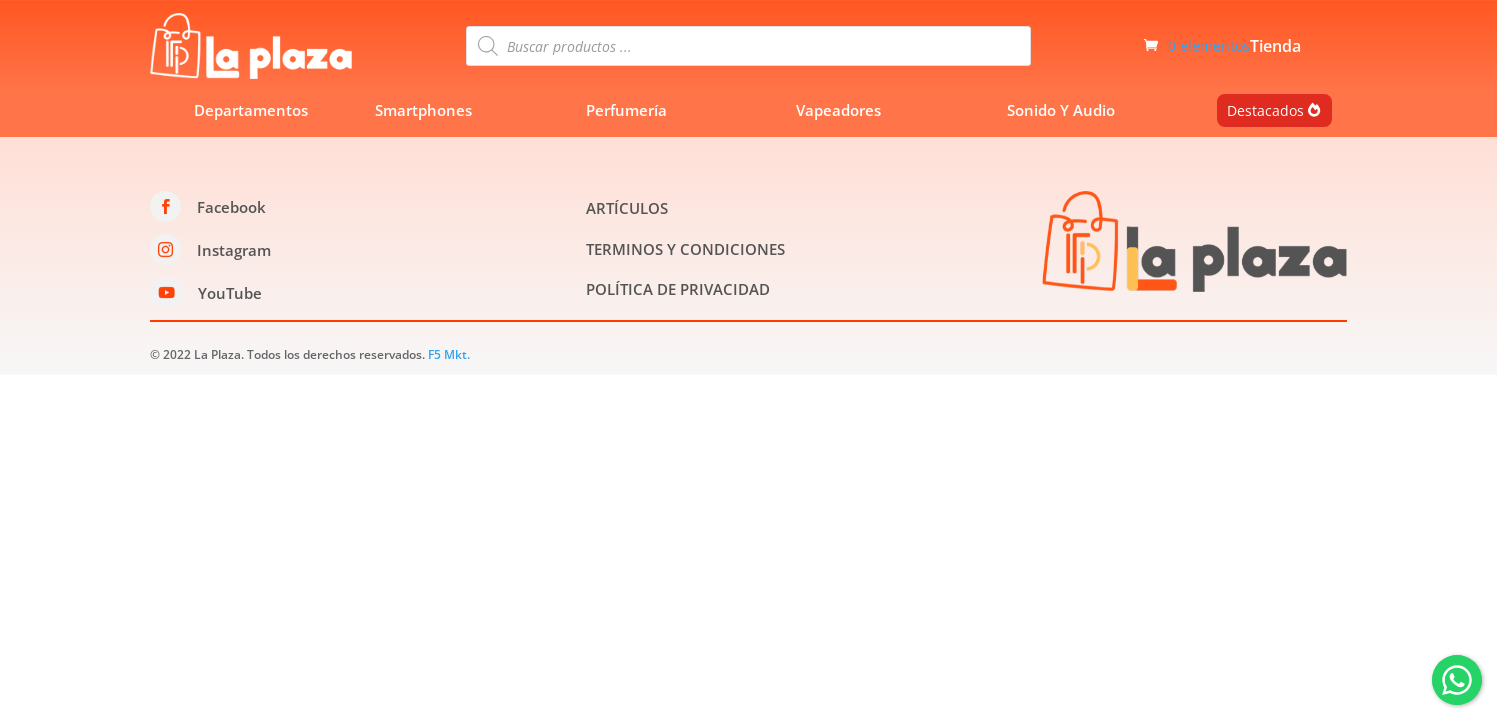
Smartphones (423, 110)
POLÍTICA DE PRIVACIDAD (678, 289)
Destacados (1265, 110)
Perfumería (626, 110)
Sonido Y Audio (1061, 110)
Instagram (234, 250)
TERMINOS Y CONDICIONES (685, 249)
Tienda (1275, 48)
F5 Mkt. (449, 354)
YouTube (230, 293)
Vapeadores (838, 110)
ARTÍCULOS (627, 208)
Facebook (231, 207)
